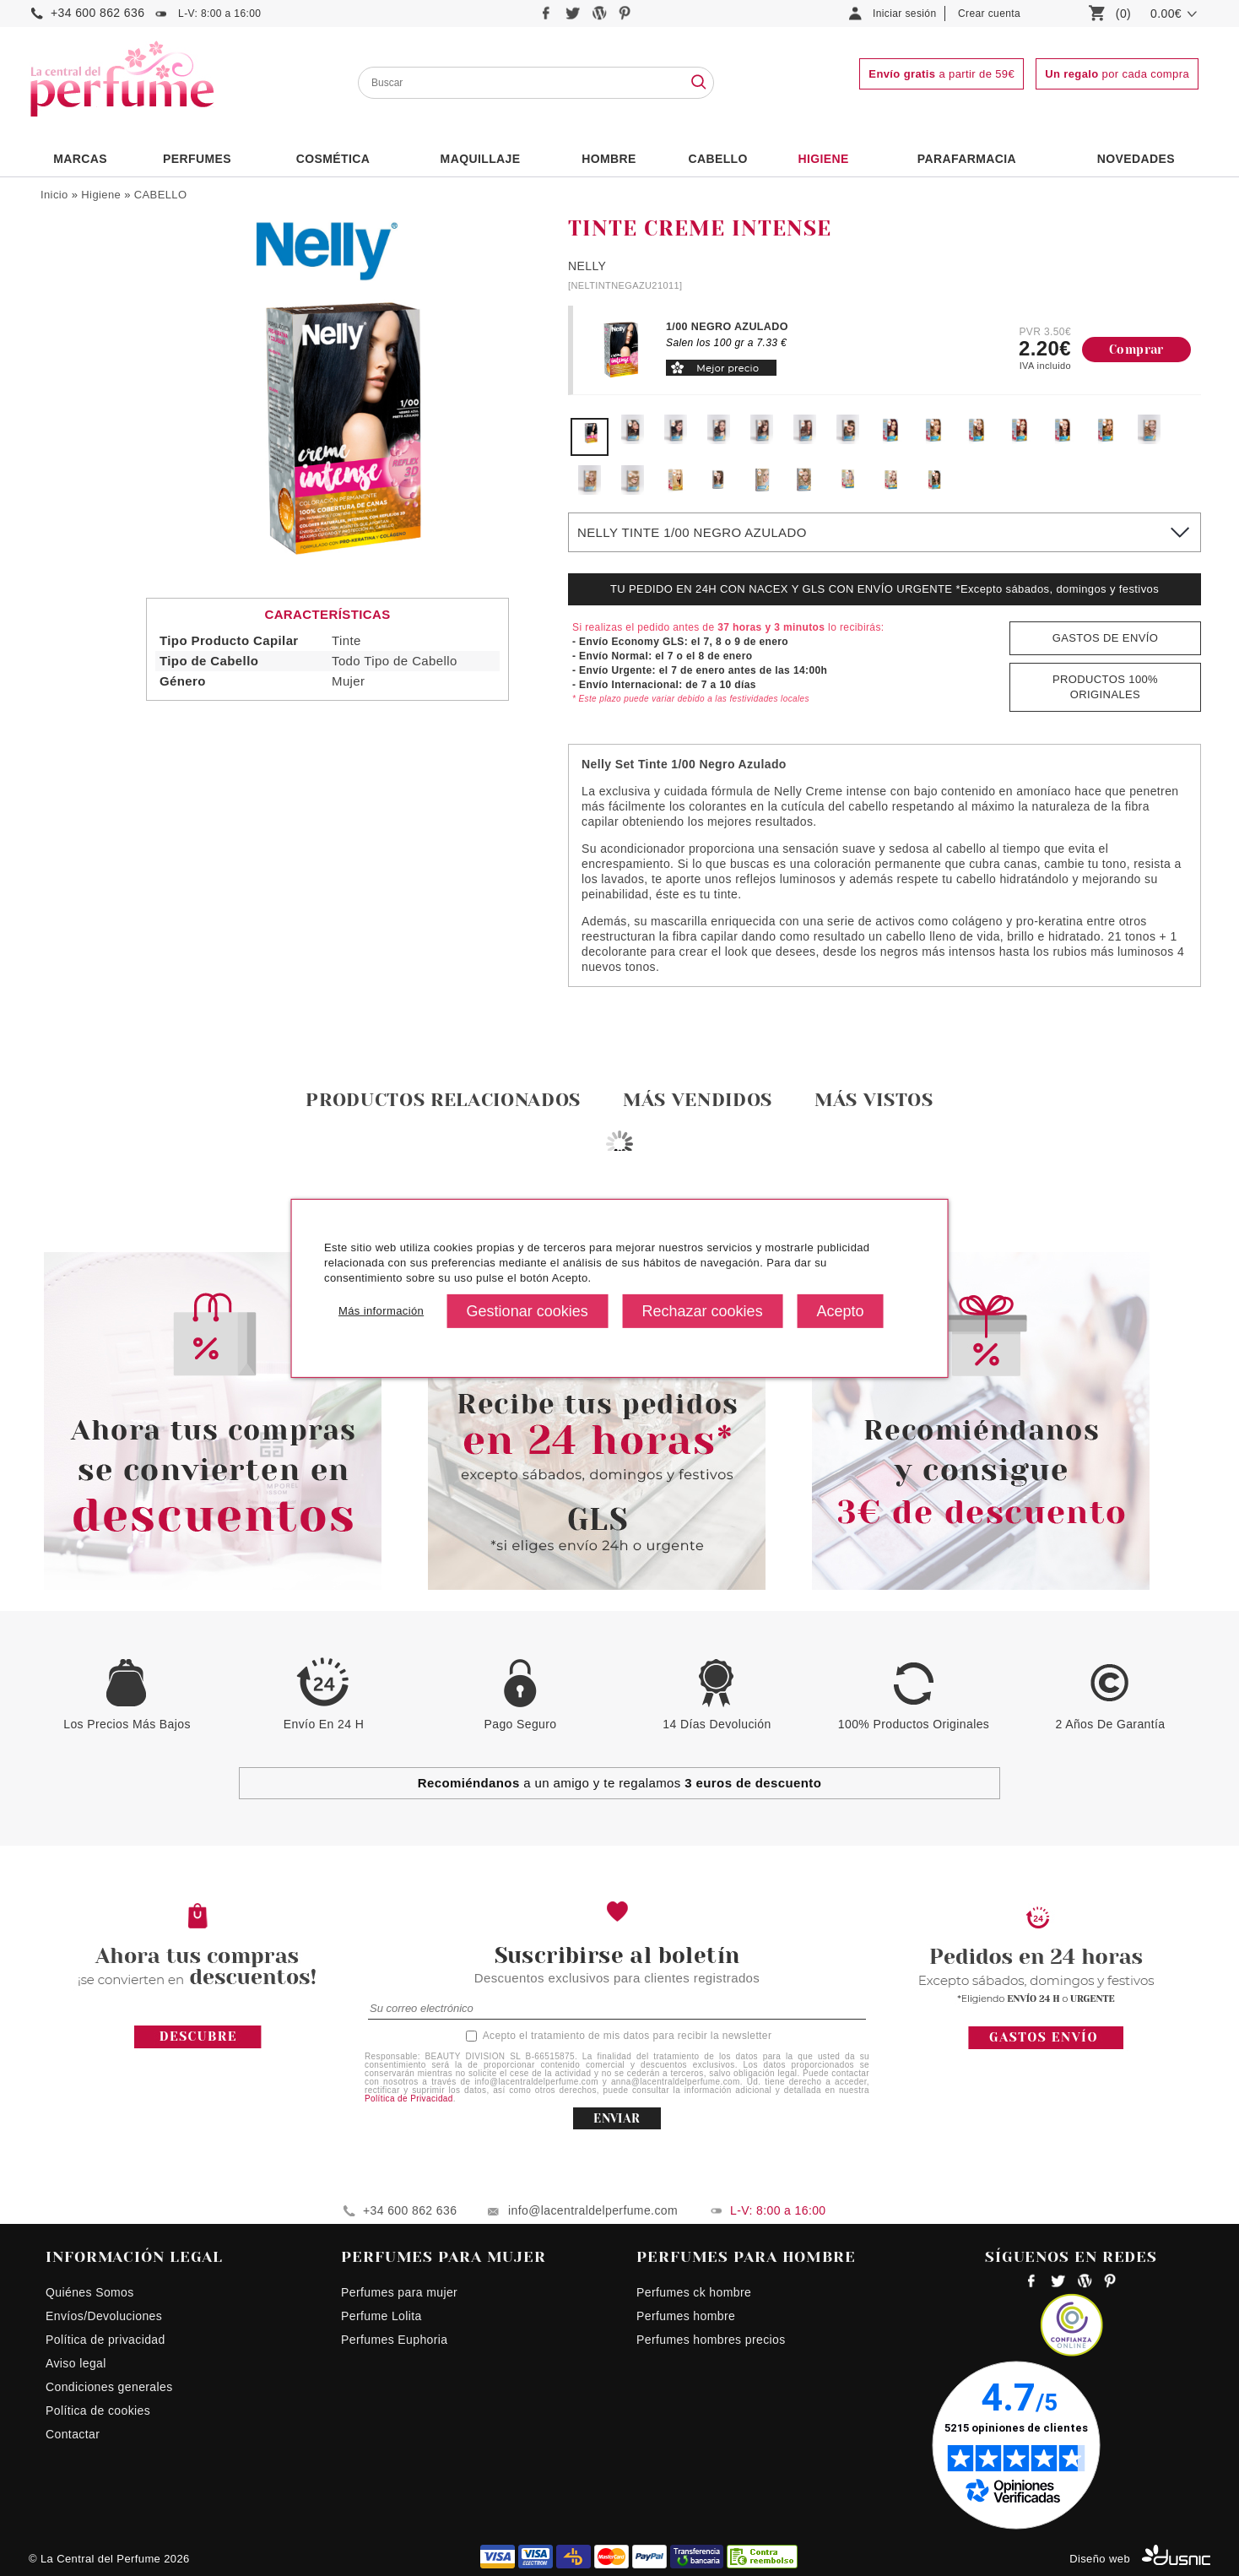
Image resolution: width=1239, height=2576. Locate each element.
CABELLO (160, 194)
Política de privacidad (105, 2339)
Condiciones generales (109, 2387)
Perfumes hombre (685, 2316)
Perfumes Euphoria (394, 2339)
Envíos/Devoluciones (104, 2316)
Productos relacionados (443, 1099)
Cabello (717, 158)
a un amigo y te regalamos (620, 1783)
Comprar (1136, 349)
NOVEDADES (1136, 158)
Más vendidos (697, 1099)
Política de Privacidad (409, 2098)
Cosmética (333, 158)
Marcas (80, 158)
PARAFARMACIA (966, 158)
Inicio (54, 194)
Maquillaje (481, 158)
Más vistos (873, 1099)
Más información (379, 1311)
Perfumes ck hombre (693, 2292)
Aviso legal (76, 2363)
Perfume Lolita (381, 2316)
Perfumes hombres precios (711, 2339)
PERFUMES (197, 158)
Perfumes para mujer (399, 2292)
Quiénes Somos (90, 2292)
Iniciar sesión (905, 13)
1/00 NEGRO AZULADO (727, 327)
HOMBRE (609, 158)
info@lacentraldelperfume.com (593, 2210)
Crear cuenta (989, 13)
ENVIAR (616, 2118)
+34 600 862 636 (97, 12)
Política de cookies (98, 2410)
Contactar (73, 2434)
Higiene (823, 158)
